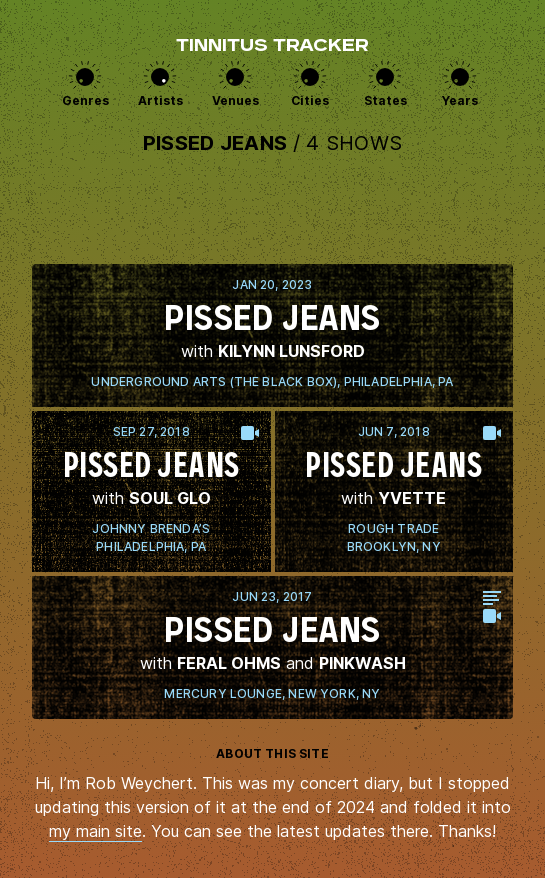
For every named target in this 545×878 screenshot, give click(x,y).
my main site (95, 831)
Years (460, 100)
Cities (310, 100)
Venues (235, 100)
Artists (160, 100)
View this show (272, 335)
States (385, 100)
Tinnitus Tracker (272, 47)
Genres (85, 100)
